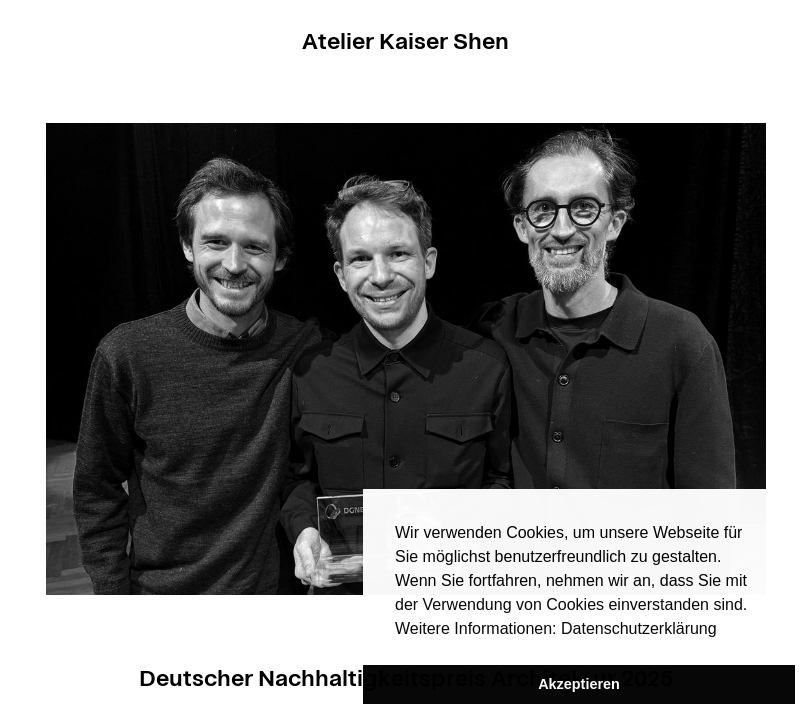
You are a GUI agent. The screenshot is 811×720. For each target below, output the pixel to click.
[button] (724, 630)
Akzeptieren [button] (579, 684)
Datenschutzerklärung (639, 628)
